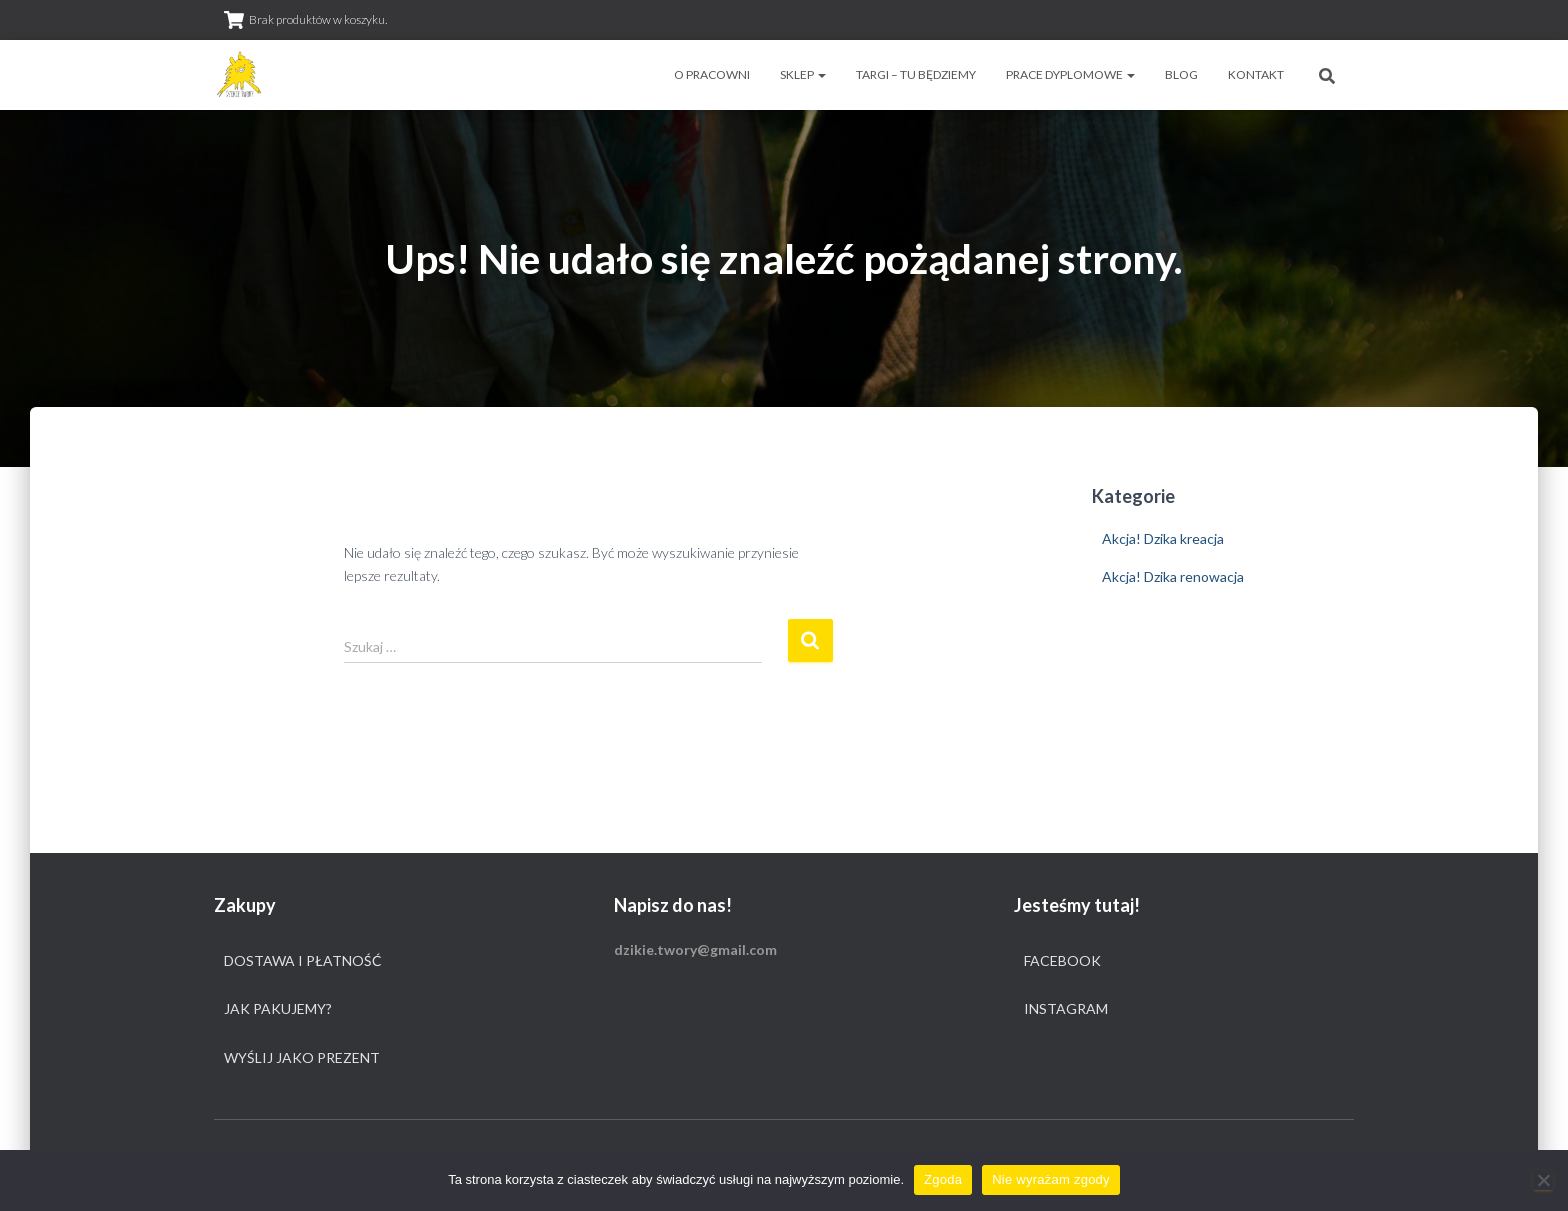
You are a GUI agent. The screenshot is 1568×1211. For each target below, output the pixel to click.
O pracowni (712, 74)
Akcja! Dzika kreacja (1163, 538)
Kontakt (1256, 74)
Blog (1181, 74)
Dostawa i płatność (303, 960)
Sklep (803, 74)
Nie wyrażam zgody (1051, 1179)
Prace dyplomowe (1070, 74)
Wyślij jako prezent (302, 1057)
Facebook (1062, 960)
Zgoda (943, 1179)
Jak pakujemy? (278, 1008)
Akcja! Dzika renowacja (1173, 576)
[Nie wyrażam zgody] (1543, 1180)
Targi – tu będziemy (916, 74)
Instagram (1066, 1008)
